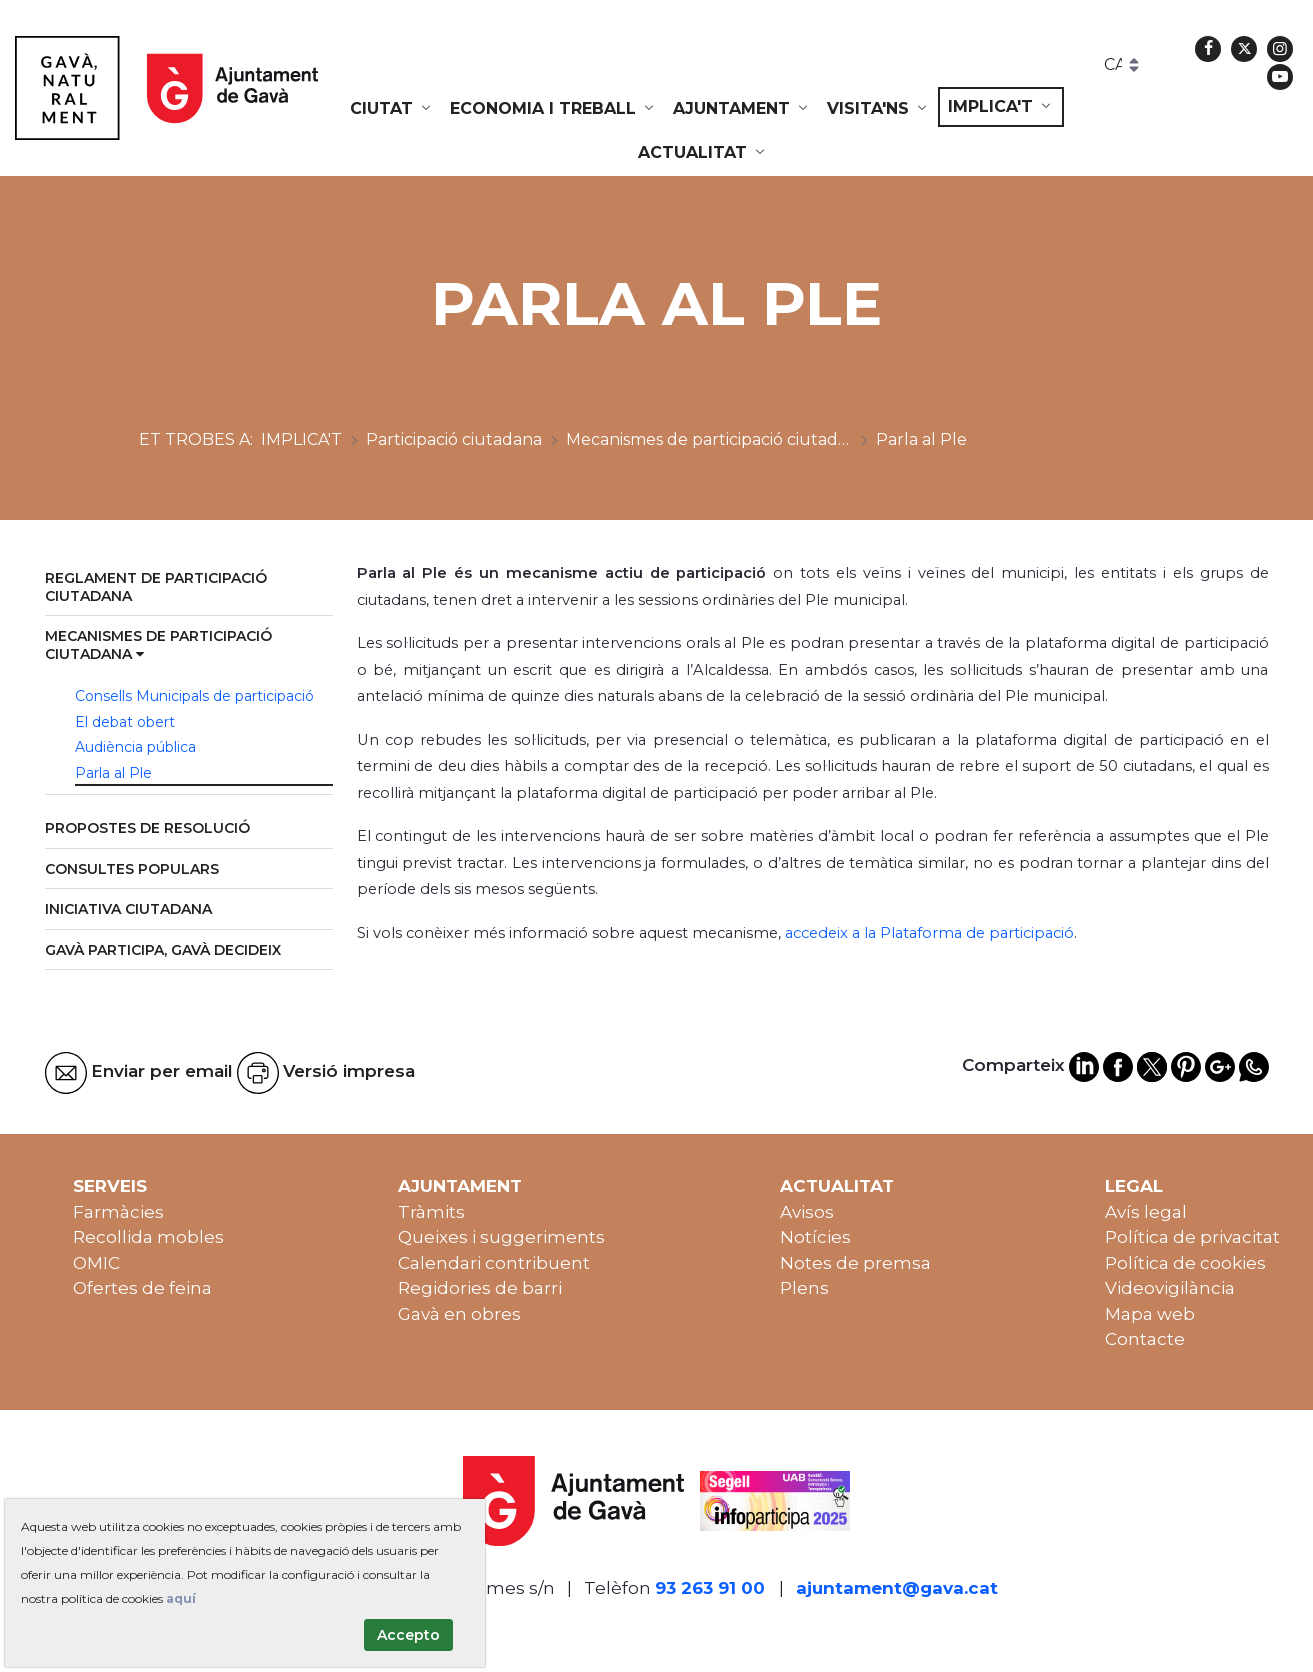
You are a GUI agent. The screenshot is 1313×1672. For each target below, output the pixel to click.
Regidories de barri (480, 1288)
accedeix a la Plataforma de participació (929, 933)
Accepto (408, 1635)
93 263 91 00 (710, 1588)
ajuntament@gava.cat (897, 1588)
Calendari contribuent (494, 1263)
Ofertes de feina (142, 1288)
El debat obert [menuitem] (125, 722)
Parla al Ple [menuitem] (113, 773)
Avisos (807, 1212)
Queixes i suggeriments (501, 1237)
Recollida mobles (148, 1237)
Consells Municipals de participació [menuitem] (194, 696)
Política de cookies (1185, 1263)
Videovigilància (1170, 1288)
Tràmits (431, 1212)
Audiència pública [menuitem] (135, 747)
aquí (181, 1598)
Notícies (815, 1237)
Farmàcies (118, 1212)
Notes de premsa (855, 1263)
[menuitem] (392, 109)
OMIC (96, 1263)
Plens (804, 1288)
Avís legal (1146, 1212)
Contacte (1145, 1339)
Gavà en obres (459, 1314)
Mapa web (1150, 1314)
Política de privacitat (1192, 1237)
